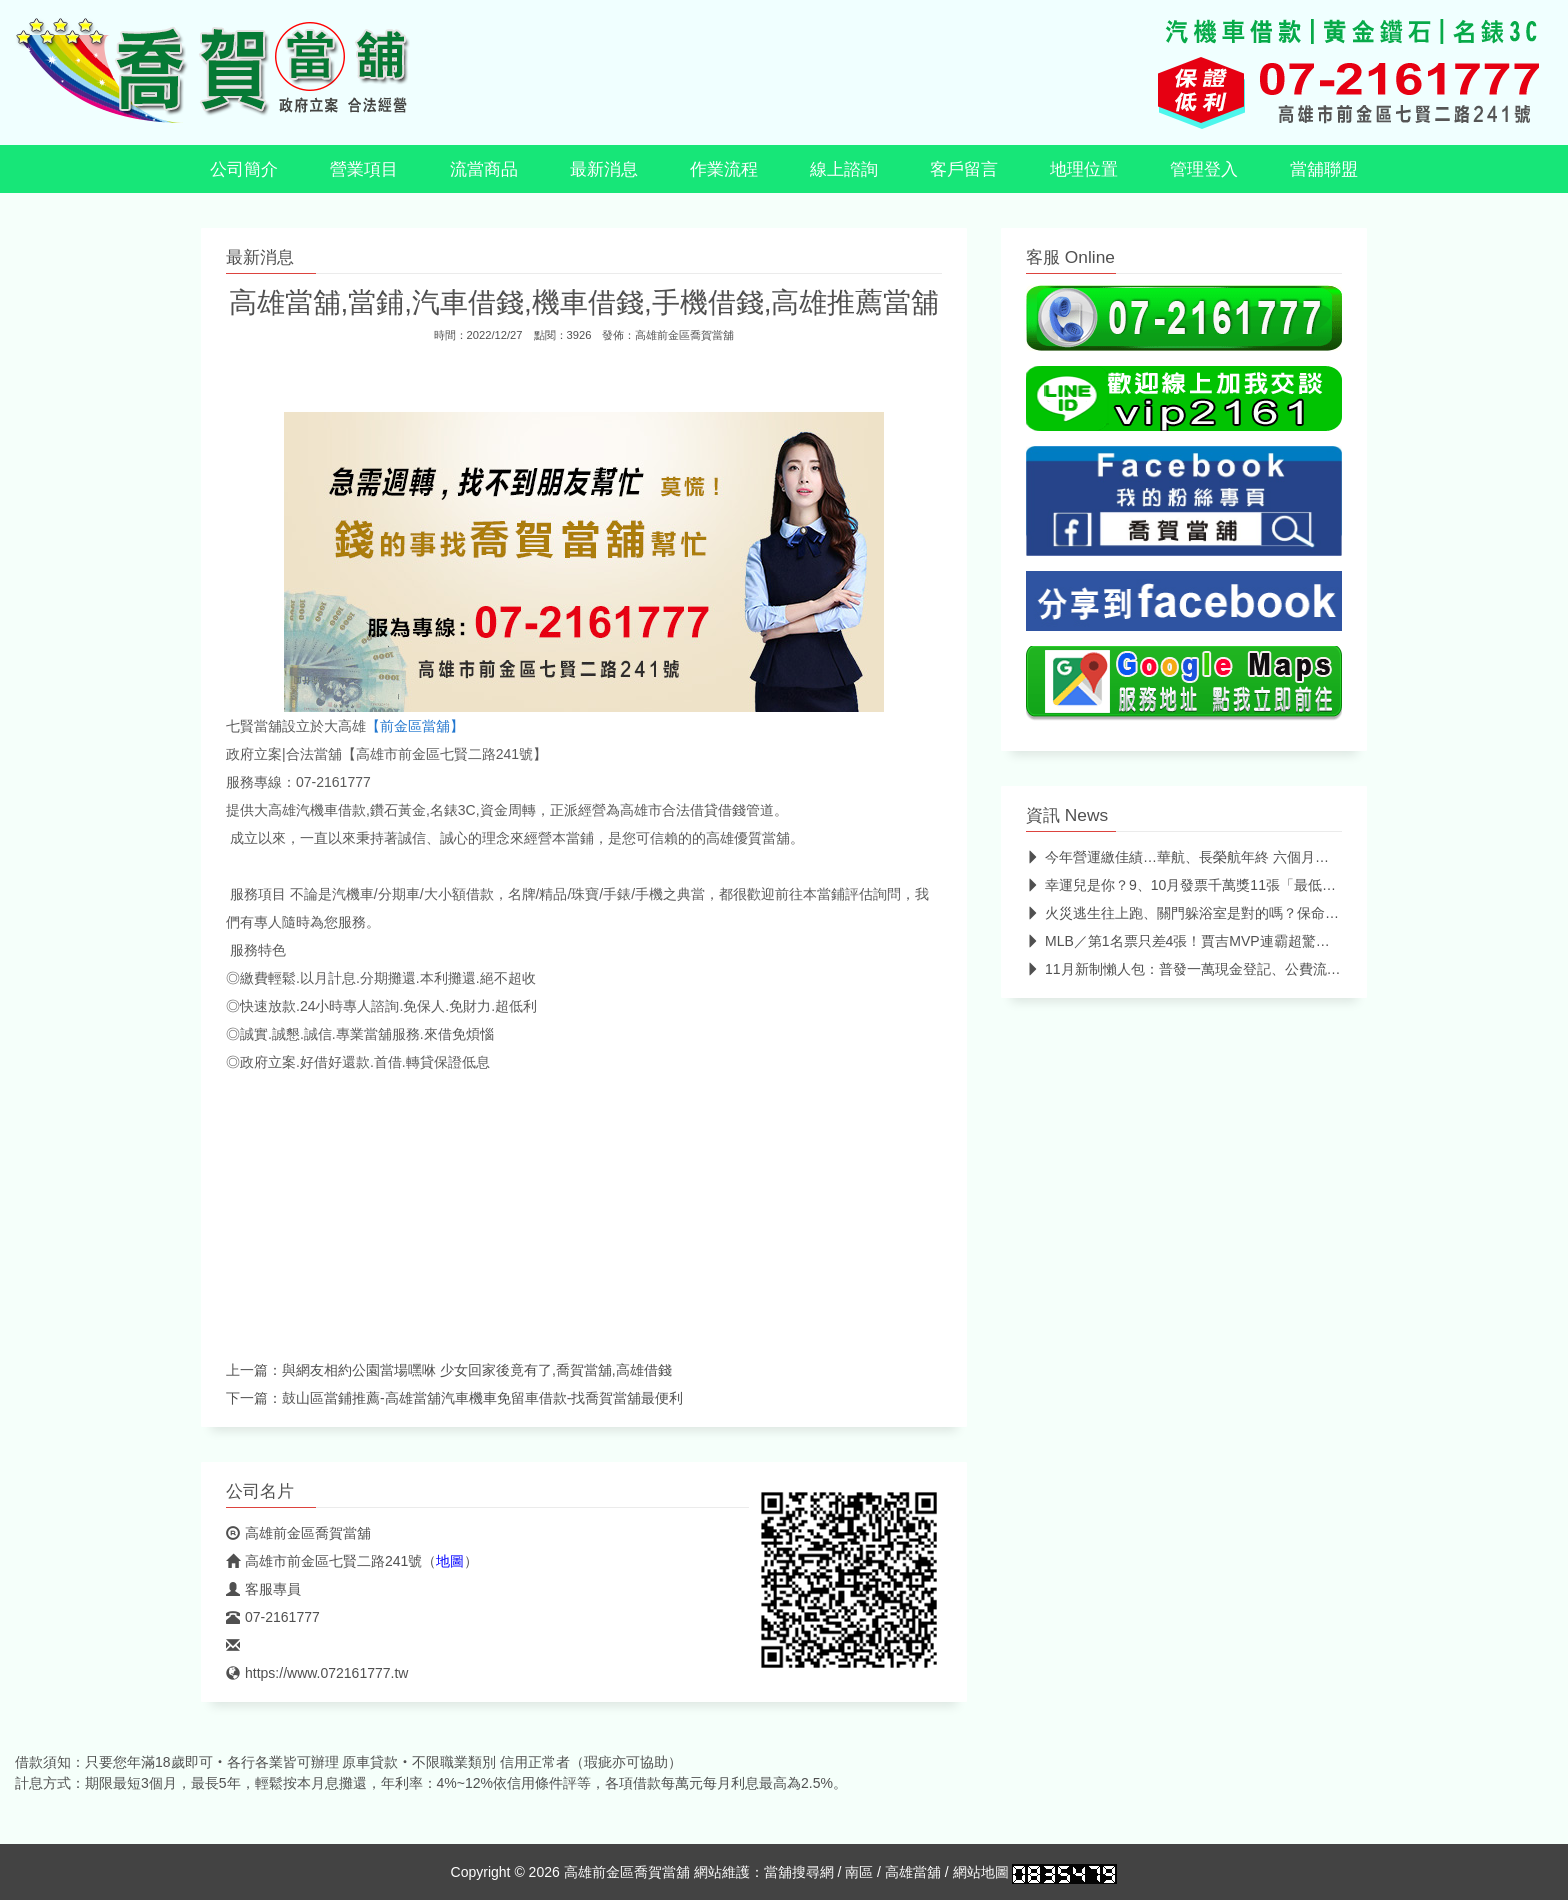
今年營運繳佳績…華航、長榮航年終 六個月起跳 (1184, 857)
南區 (859, 1872)
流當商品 (484, 169)
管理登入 (1204, 169)
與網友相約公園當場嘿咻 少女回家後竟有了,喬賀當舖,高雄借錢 (477, 1370)
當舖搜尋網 (799, 1872)
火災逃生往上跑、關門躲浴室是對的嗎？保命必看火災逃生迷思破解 (1245, 913)
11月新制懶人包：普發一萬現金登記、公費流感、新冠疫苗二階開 (1239, 969)
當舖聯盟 (1324, 169)
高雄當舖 (913, 1872)
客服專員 (263, 1589)
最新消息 (604, 169)
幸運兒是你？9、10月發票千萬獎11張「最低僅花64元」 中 (1218, 885)
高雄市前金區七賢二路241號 (324, 1561)
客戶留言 (964, 169)
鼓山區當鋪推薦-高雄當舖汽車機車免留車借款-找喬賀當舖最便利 (482, 1398)
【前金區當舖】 (415, 726)
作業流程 (724, 169)
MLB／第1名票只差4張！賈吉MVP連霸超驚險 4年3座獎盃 (1215, 941)
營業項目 (364, 169)
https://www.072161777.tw (317, 1673)
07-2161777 (273, 1617)
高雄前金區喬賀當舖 (684, 335)
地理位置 (1084, 169)
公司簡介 (244, 169)
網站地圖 (981, 1872)
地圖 (450, 1561)
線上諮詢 (844, 169)
